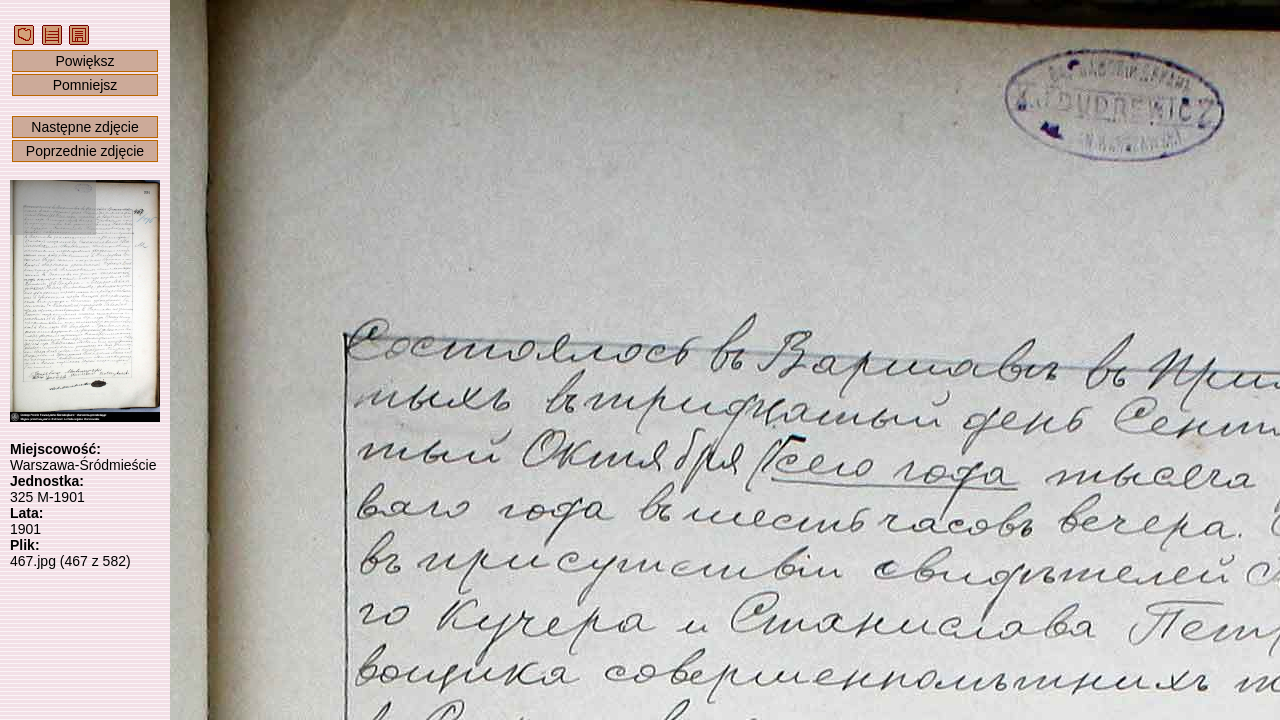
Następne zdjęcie (84, 127)
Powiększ (84, 61)
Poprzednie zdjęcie (85, 151)
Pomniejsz (85, 85)
